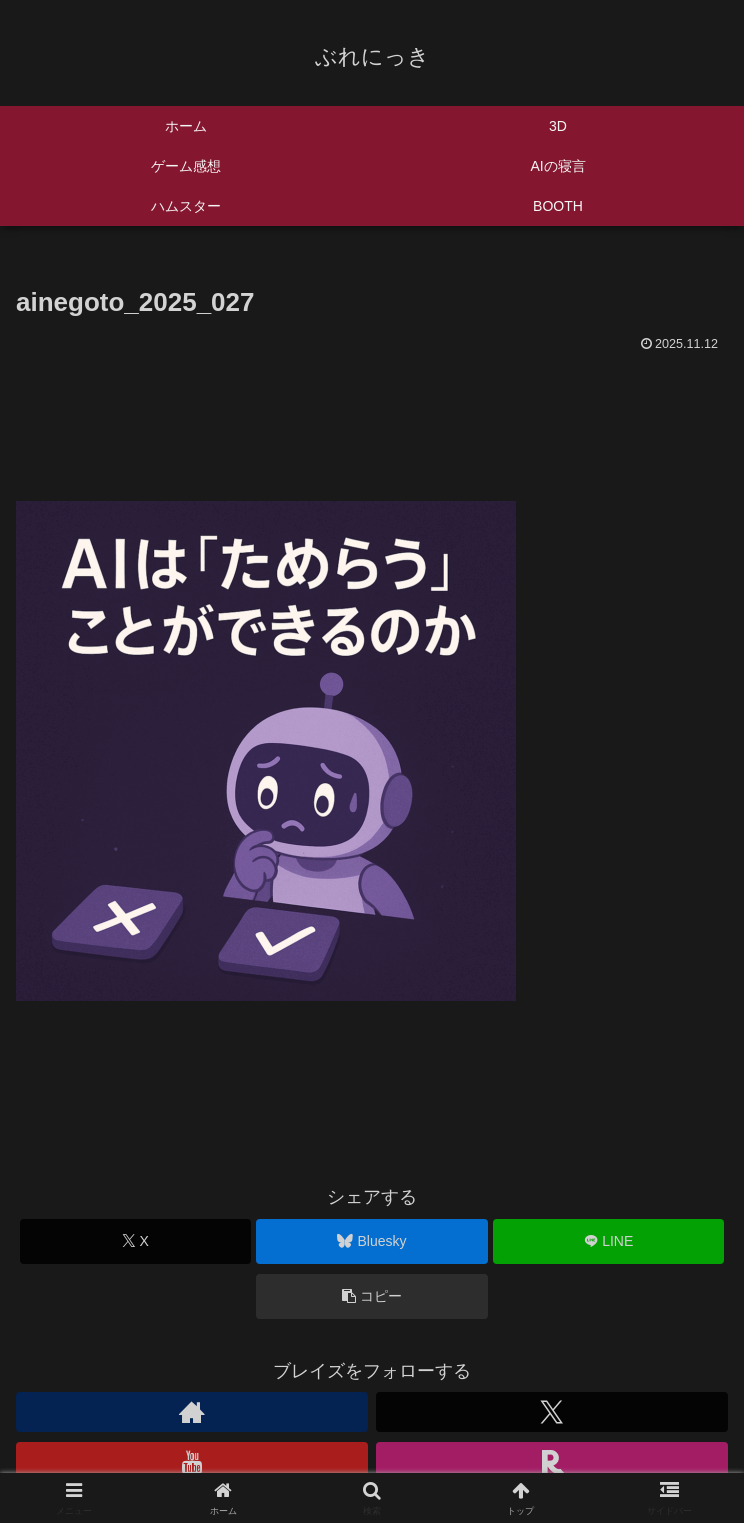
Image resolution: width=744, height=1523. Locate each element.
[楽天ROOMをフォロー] (552, 1462)
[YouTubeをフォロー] (192, 1462)
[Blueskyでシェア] (371, 1241)
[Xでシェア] (135, 1241)
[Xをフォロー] (552, 1412)
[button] (371, 1296)
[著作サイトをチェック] (192, 1412)
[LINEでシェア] (608, 1241)
